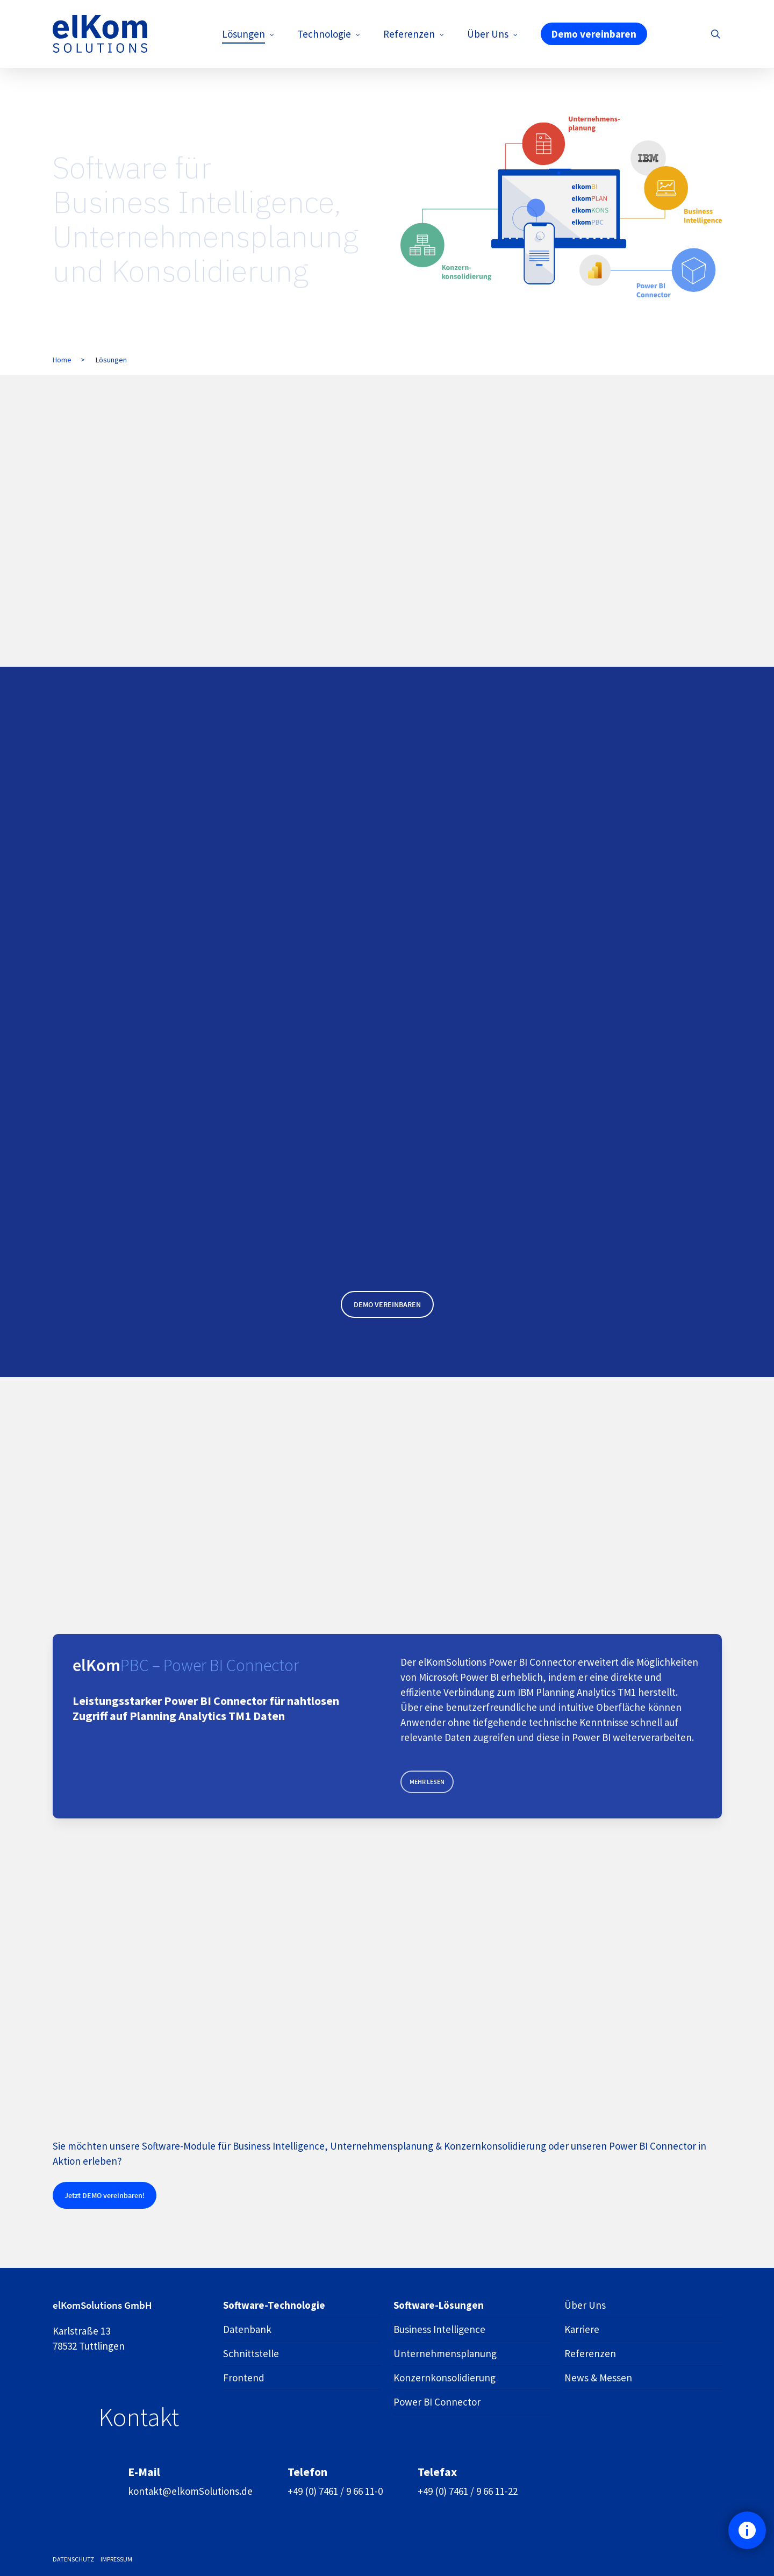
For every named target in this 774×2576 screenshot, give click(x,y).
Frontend (243, 2377)
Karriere (581, 2329)
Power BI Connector (437, 2401)
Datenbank (247, 2329)
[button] (387, 1304)
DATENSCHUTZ (73, 2559)
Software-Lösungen (438, 2305)
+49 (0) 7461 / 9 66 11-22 (468, 2491)
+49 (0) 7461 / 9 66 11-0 (335, 2491)
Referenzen (590, 2353)
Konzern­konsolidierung (444, 2377)
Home (62, 360)
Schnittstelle (251, 2353)
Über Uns (585, 2305)
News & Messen (598, 2377)
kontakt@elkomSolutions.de (190, 2491)
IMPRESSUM (116, 2559)
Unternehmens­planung (445, 2353)
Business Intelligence (439, 2329)
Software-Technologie (274, 2305)
